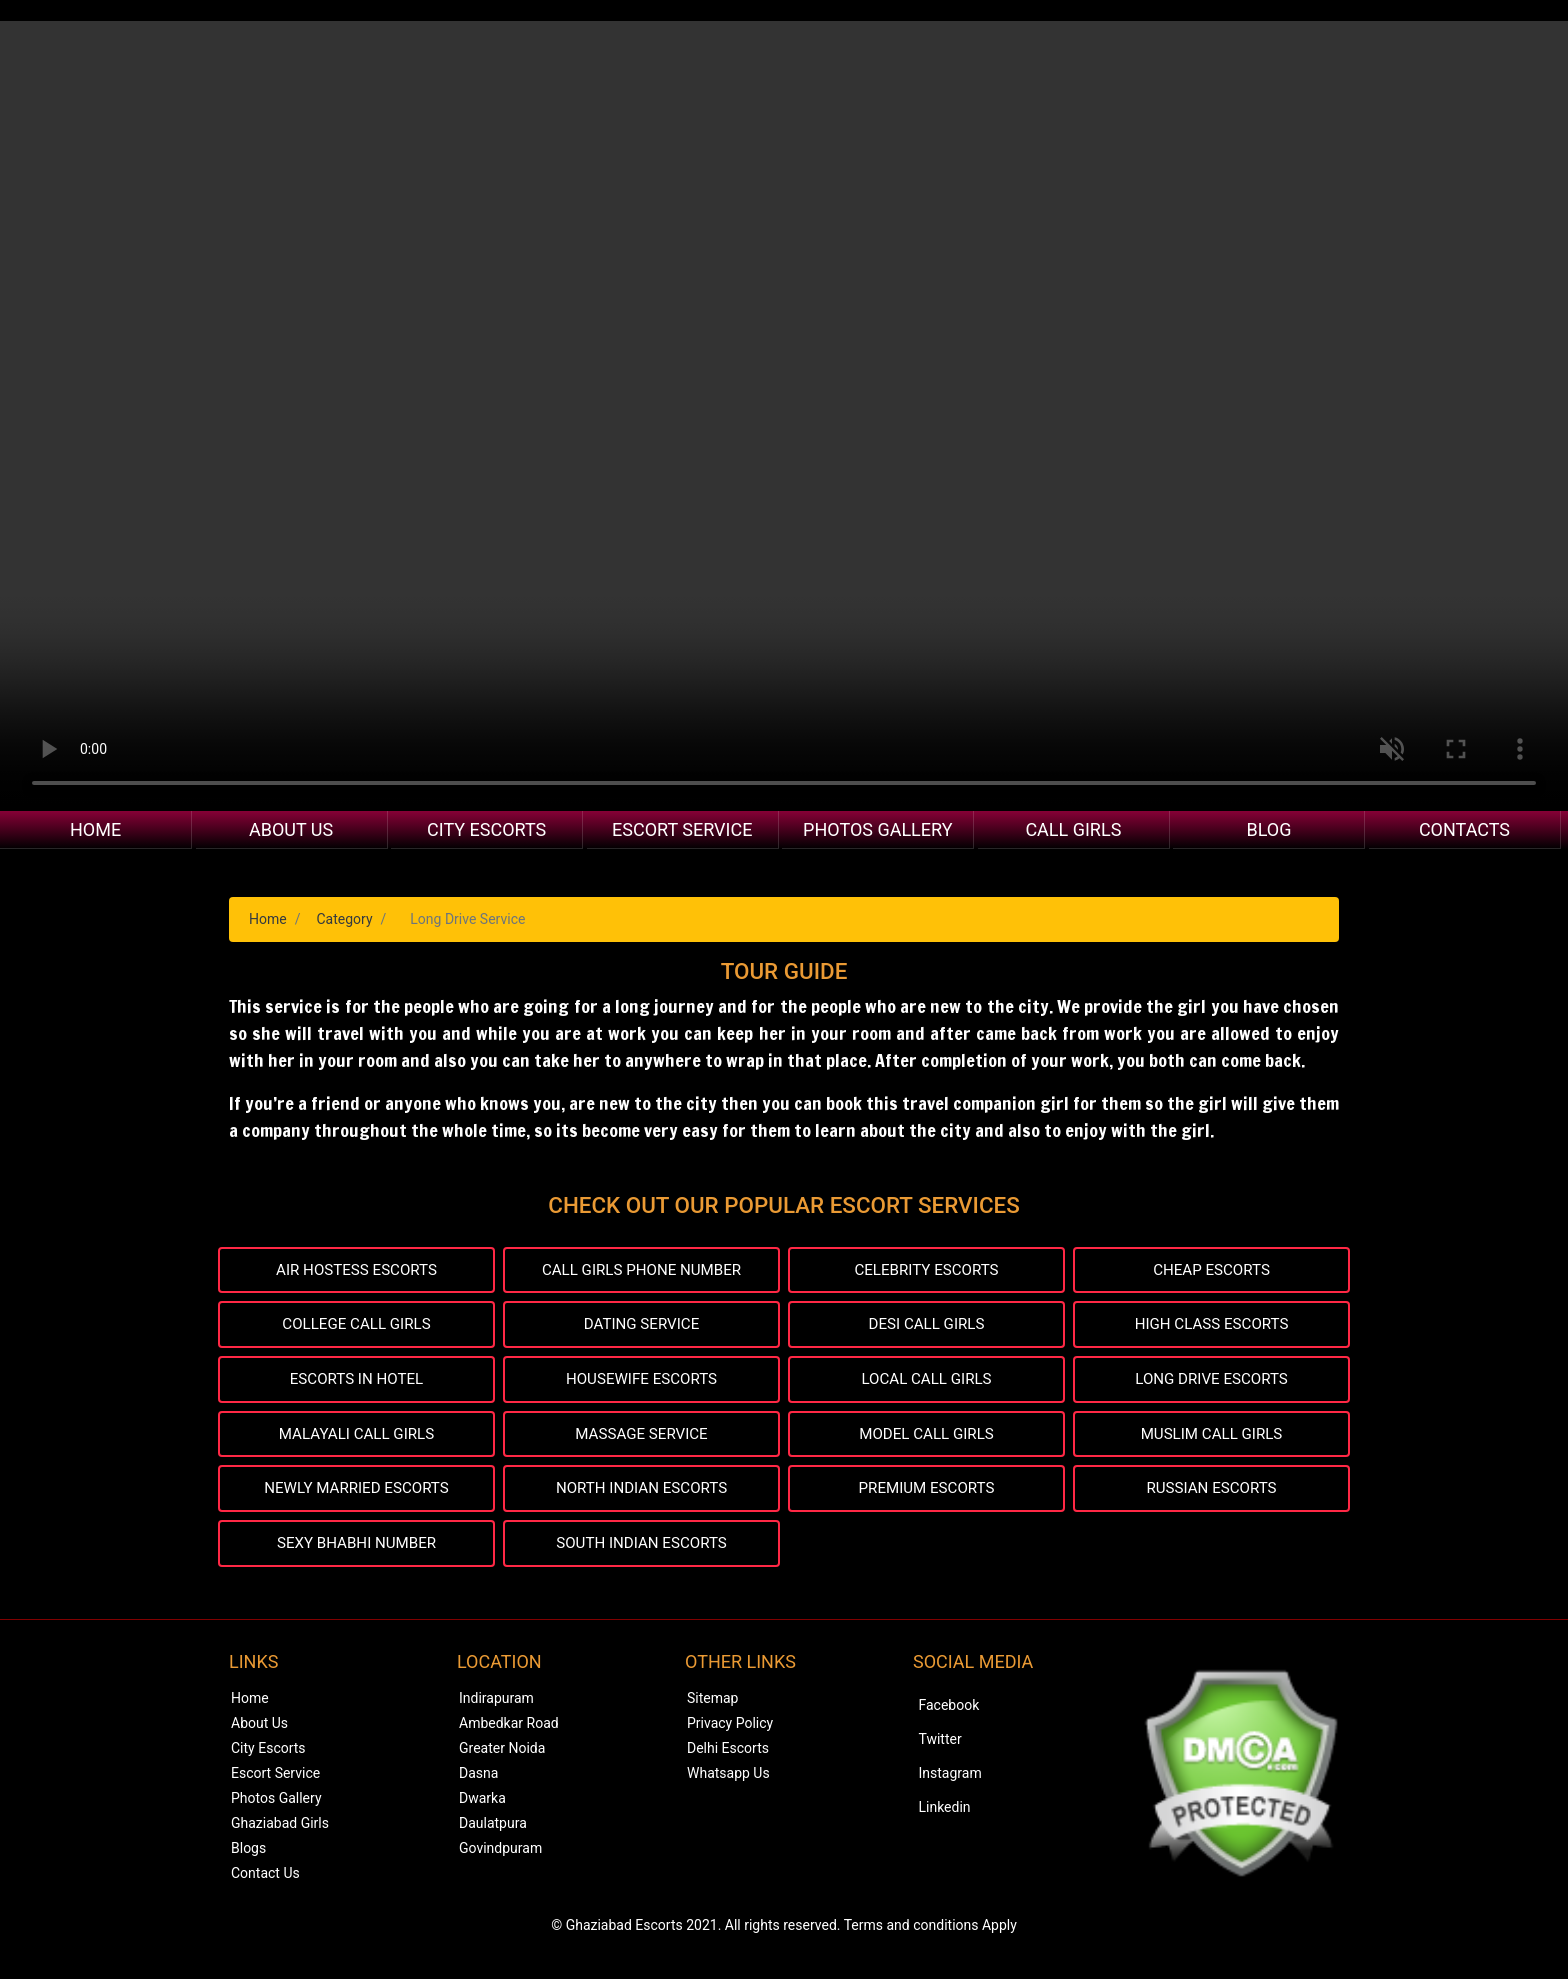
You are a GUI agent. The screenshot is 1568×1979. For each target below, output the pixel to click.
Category (344, 919)
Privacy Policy (730, 1731)
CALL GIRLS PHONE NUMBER (641, 1270)
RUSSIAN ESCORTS (1212, 1494)
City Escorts (486, 829)
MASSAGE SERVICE (641, 1438)
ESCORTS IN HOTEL (356, 1382)
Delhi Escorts (728, 1756)
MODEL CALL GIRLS (926, 1438)
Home (95, 829)
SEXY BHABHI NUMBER (356, 1550)
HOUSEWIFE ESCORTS (641, 1382)
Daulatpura (493, 1831)
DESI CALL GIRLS (926, 1326)
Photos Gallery (877, 829)
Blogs (248, 1856)
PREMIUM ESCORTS (927, 1494)
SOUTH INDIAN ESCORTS (641, 1550)
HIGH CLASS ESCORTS (1211, 1326)
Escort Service (682, 829)
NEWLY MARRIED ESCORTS (356, 1494)
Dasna (478, 1781)
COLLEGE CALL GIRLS (356, 1326)
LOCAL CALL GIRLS (927, 1382)
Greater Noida (502, 1756)
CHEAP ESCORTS (1212, 1270)
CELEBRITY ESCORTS (926, 1270)
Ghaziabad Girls (280, 1831)
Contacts (1464, 829)
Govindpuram (500, 1856)
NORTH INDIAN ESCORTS (641, 1494)
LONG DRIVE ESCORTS (1212, 1382)
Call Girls (1073, 829)
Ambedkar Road (509, 1731)
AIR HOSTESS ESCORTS (356, 1270)
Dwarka (482, 1806)
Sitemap (712, 1706)
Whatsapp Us (728, 1781)
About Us (291, 829)
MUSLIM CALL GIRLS (1211, 1438)
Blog (1268, 829)
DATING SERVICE (641, 1326)
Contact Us (265, 1881)
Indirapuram (496, 1706)
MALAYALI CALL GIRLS (356, 1438)
